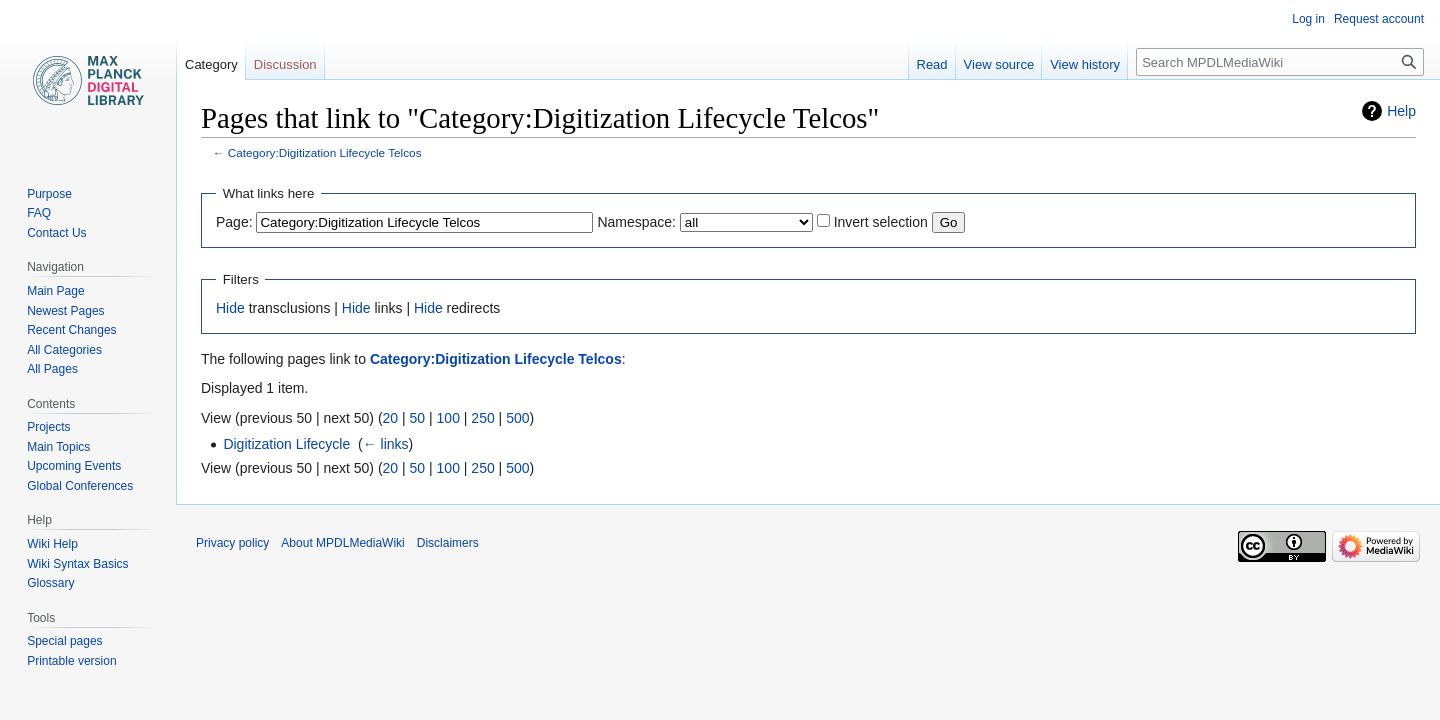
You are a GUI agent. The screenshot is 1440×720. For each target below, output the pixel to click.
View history (1085, 64)
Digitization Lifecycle (286, 444)
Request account (1379, 19)
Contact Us (56, 233)
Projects (48, 427)
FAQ (39, 213)
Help (1401, 111)
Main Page (55, 291)
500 (517, 418)
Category (211, 64)
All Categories (64, 350)
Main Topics (58, 447)
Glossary (50, 583)
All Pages (52, 369)
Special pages (64, 641)
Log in (1308, 19)
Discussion (285, 64)
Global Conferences (80, 486)
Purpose (49, 194)
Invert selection (881, 222)
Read (932, 64)
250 (482, 418)
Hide (230, 308)
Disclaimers (448, 543)
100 (448, 418)
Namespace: (636, 222)
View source (999, 64)
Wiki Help (52, 544)
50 (418, 418)
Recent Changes (71, 330)
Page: (234, 222)
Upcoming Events (74, 466)
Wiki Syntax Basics (77, 564)
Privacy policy (232, 543)
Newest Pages (65, 311)
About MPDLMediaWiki (342, 543)
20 (391, 418)
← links (386, 444)
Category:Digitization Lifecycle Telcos (325, 152)
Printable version (71, 661)
